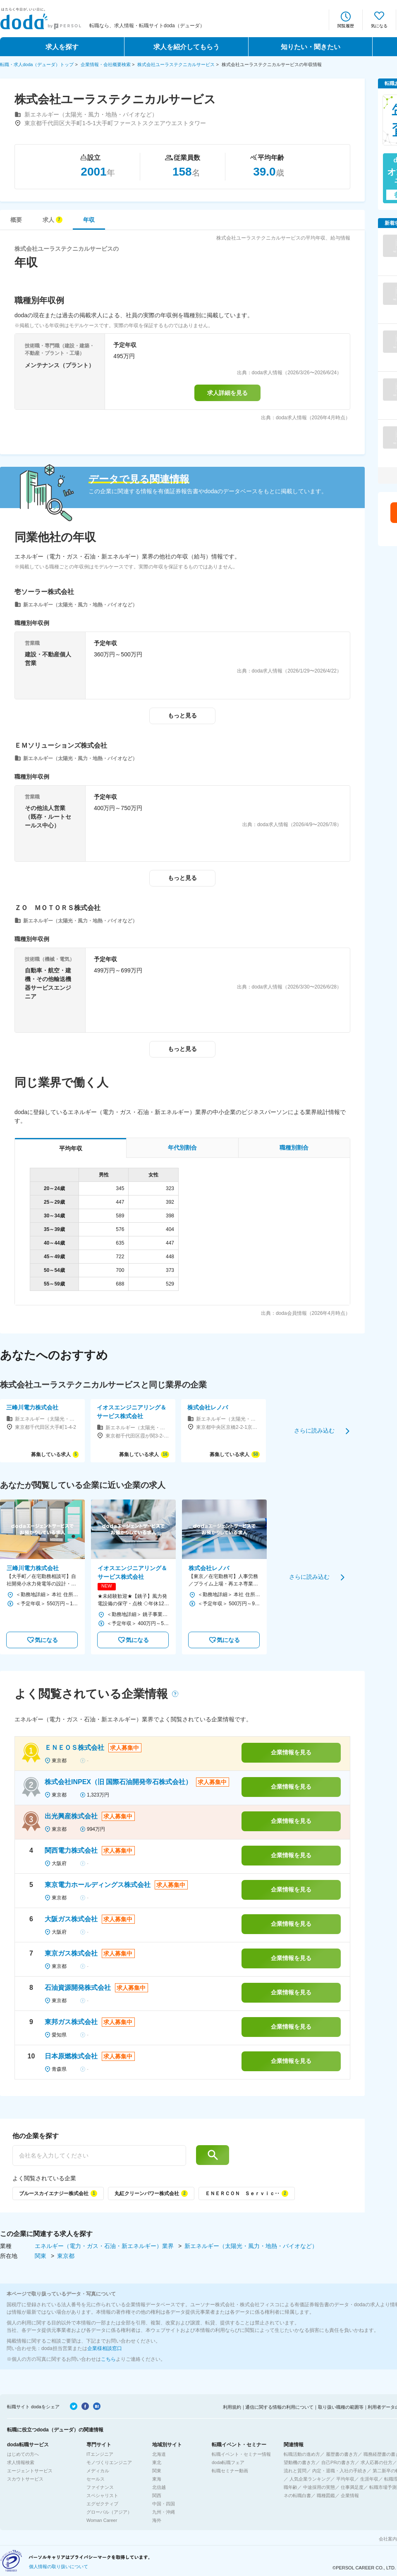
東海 (156, 2478)
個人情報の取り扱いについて (58, 2566)
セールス (95, 2478)
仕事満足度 (352, 2487)
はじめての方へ (23, 2454)
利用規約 (232, 2407)
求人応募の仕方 (376, 2462)
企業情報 (350, 2495)
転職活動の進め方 (302, 2454)
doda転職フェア (228, 2462)
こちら (108, 2359)
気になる (379, 26)
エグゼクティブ (102, 2503)
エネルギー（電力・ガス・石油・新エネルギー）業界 (105, 2246)
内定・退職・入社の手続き (339, 2470)
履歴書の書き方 (342, 2454)
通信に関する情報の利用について (279, 2407)
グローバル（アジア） (109, 2511)
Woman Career (101, 2520)
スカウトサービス (25, 2478)
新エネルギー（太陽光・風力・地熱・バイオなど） (251, 2246)
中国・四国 (163, 2503)
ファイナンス (100, 2487)
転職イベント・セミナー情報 (241, 2454)
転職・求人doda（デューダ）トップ (37, 64)
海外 (156, 2520)
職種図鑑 (326, 2495)
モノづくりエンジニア (109, 2462)
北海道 (159, 2454)
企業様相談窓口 (104, 2348)
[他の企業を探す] (99, 2155)
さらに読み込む (314, 1430)
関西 (156, 2495)
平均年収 (345, 2478)
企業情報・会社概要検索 (106, 64)
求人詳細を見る (227, 393)
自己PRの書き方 (338, 2462)
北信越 (159, 2487)
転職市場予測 (383, 2487)
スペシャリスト (102, 2495)
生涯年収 (369, 2478)
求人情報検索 (20, 2462)
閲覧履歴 (345, 26)
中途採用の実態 (319, 2487)
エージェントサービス (30, 2470)
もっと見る (182, 715)
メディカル (97, 2470)
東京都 (65, 2256)
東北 (156, 2462)
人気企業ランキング (309, 2478)
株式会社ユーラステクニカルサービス (176, 64)
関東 (41, 2256)
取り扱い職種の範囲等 (341, 2407)
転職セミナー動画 (230, 2470)
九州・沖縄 (163, 2511)
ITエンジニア (99, 2454)
